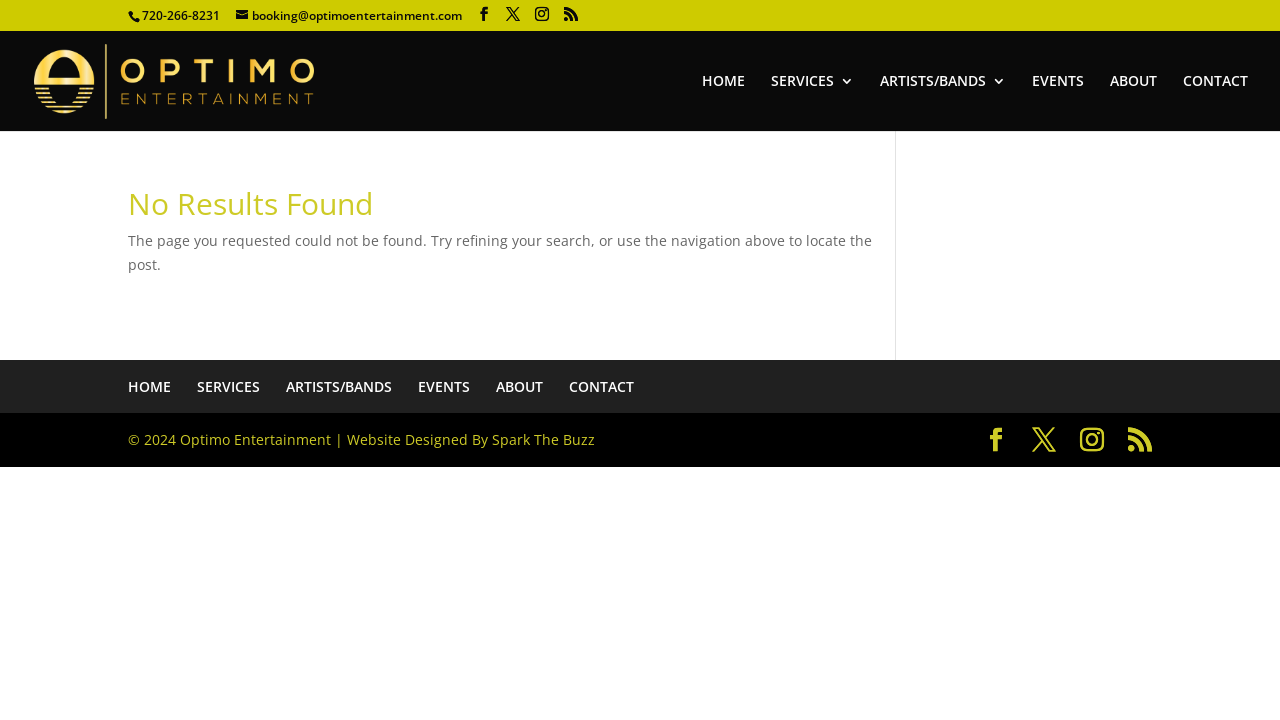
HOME (723, 82)
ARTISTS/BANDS (933, 82)
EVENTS (1058, 82)
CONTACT (1215, 82)
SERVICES (802, 82)
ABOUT (1133, 82)
